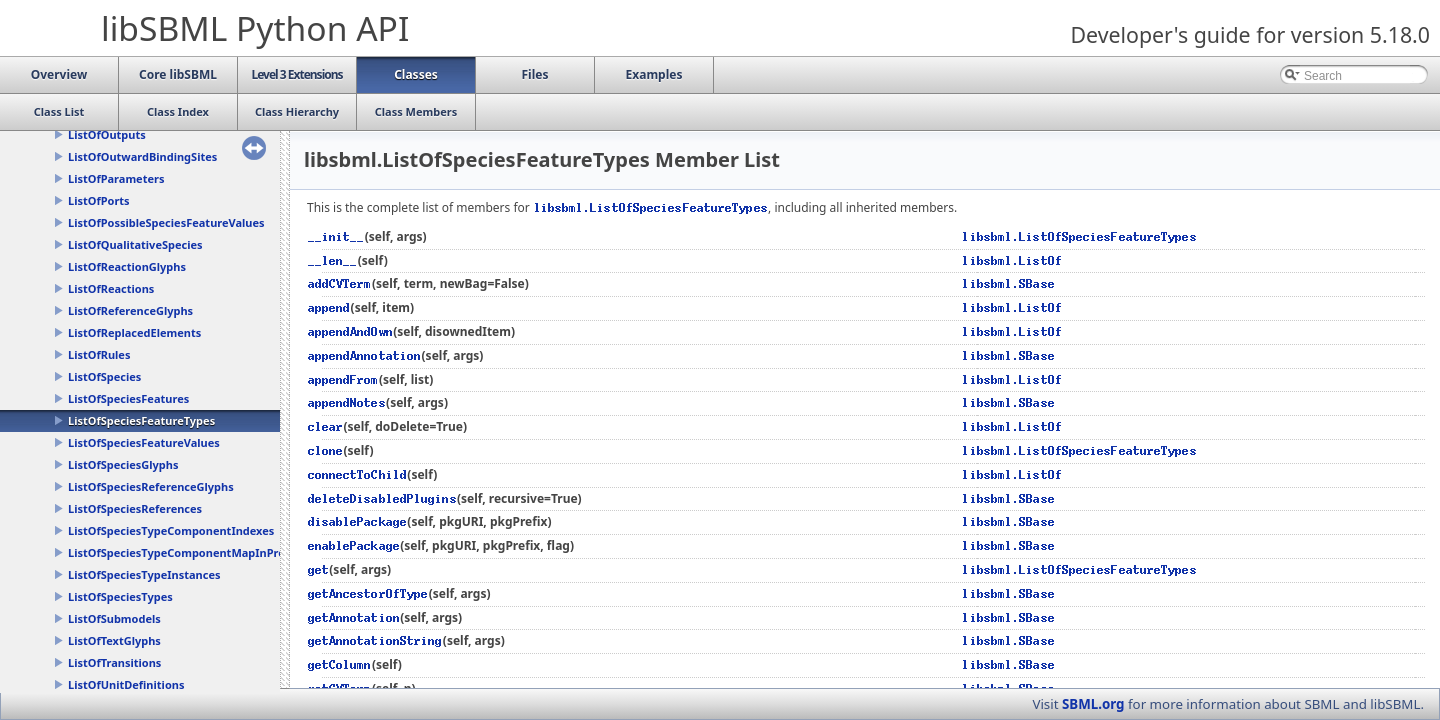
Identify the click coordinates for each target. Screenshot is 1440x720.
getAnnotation (354, 617)
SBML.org (1093, 704)
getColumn (340, 664)
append (329, 307)
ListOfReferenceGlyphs (130, 310)
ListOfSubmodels (114, 618)
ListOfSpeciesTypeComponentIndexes (171, 530)
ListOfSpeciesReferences (135, 508)
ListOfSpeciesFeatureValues (144, 442)
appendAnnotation (365, 355)
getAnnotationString (375, 640)
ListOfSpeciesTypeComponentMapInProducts (191, 552)
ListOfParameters (116, 178)
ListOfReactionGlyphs (127, 266)
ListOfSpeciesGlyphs (123, 464)
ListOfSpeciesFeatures (128, 398)
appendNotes (347, 402)
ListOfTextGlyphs (114, 640)
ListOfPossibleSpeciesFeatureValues (166, 222)
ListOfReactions (111, 288)
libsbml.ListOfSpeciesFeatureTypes (651, 207)
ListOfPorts (99, 200)
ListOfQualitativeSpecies (135, 244)
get (318, 569)
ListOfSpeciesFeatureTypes (141, 420)
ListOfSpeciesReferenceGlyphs (151, 486)
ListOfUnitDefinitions (126, 684)
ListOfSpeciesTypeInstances (144, 574)
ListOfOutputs (107, 134)
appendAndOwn (350, 331)
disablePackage (357, 521)
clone (325, 450)
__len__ (333, 260)
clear (325, 426)
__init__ (336, 236)
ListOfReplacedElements (134, 332)
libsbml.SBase (1009, 283)
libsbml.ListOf (1012, 260)
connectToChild (357, 474)
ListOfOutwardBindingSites (142, 156)
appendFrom (343, 379)
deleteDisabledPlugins (382, 498)
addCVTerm (340, 283)
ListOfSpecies (104, 376)
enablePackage (354, 545)
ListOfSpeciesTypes (120, 596)
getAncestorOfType (368, 593)
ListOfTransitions (114, 662)
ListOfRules (99, 354)
